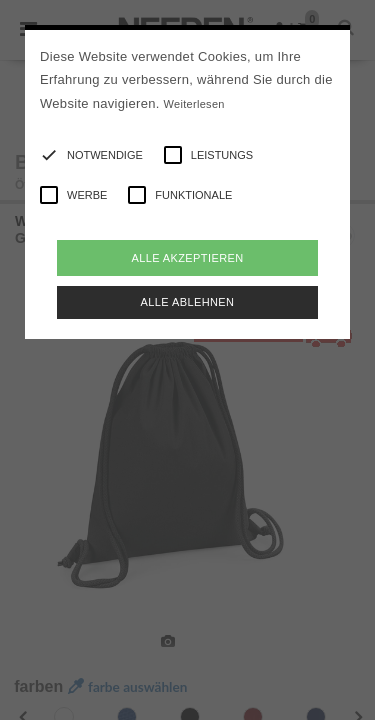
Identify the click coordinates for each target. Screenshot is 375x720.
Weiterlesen (194, 104)
